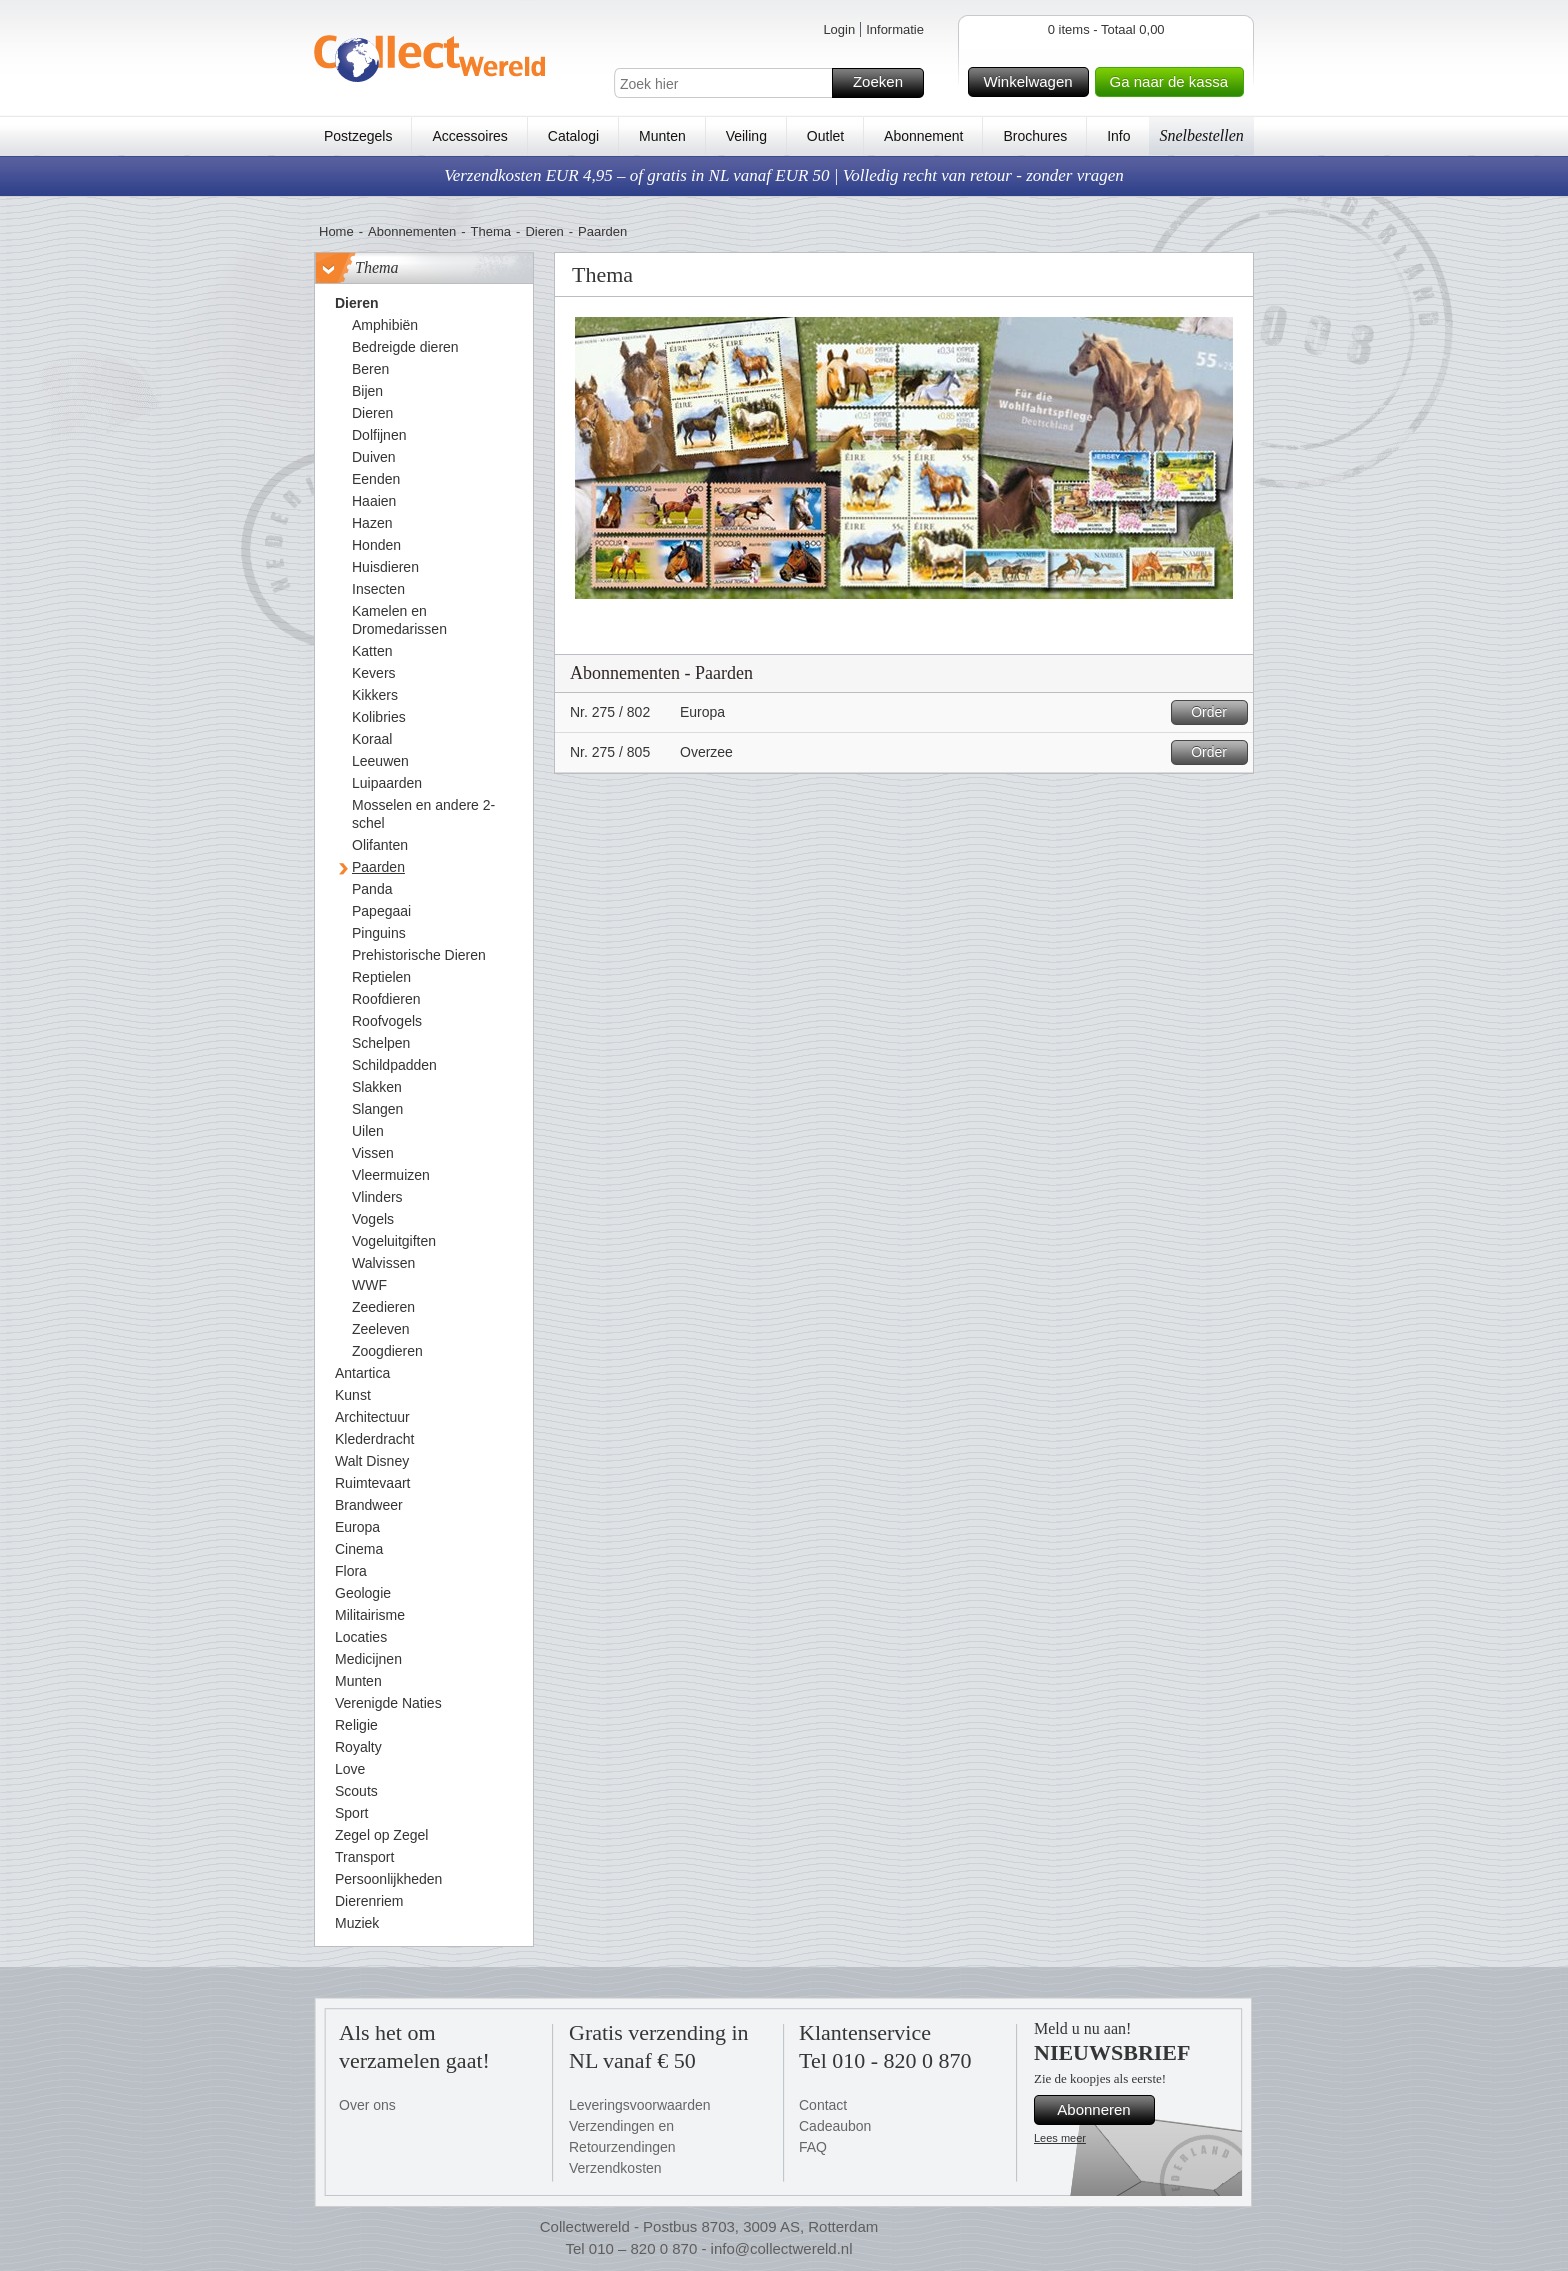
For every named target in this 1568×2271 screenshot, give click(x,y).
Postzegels (358, 136)
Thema (491, 231)
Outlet (825, 136)
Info (1118, 136)
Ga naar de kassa (1174, 82)
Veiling (746, 136)
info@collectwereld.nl (782, 2248)
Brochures (1035, 136)
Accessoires (469, 136)
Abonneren (1103, 2110)
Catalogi (573, 136)
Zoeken (885, 83)
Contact (823, 2105)
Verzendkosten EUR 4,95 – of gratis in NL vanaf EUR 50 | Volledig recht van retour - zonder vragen (784, 175)
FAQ (813, 2147)
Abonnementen (412, 231)
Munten (662, 136)
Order (1216, 712)
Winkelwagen (1032, 82)
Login (839, 29)
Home (336, 231)
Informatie (895, 29)
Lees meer (1060, 2138)
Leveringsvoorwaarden (640, 2105)
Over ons (367, 2105)
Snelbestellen (1201, 135)
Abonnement (923, 136)
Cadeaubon (835, 2126)
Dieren (544, 231)
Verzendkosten (615, 2168)
